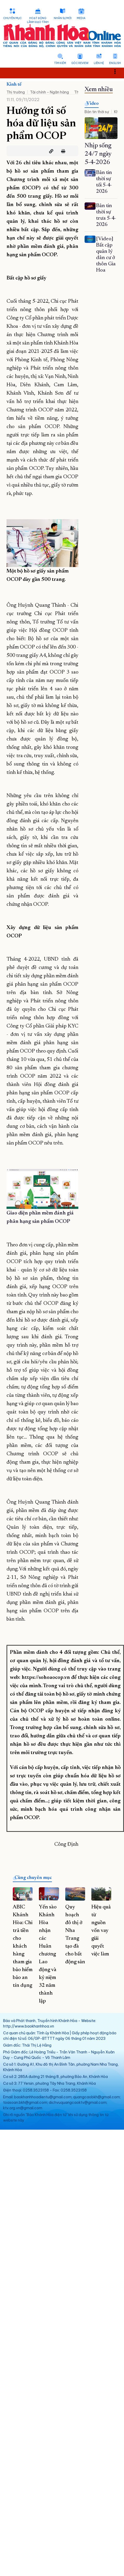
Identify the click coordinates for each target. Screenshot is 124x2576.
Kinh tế (14, 84)
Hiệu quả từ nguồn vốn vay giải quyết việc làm (101, 1931)
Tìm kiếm (60, 63)
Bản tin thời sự (97, 111)
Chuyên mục (12, 18)
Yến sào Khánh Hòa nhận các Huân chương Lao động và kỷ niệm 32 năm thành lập (48, 1954)
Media (81, 18)
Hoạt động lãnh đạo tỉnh (38, 20)
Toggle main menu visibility (117, 71)
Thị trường (16, 92)
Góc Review (79, 63)
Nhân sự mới (63, 18)
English (115, 63)
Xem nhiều (99, 89)
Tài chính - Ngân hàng (49, 92)
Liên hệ (99, 63)
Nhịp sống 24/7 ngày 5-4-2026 (98, 154)
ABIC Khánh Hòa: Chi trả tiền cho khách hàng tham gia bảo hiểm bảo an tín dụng (23, 1946)
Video (92, 103)
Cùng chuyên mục (33, 1878)
